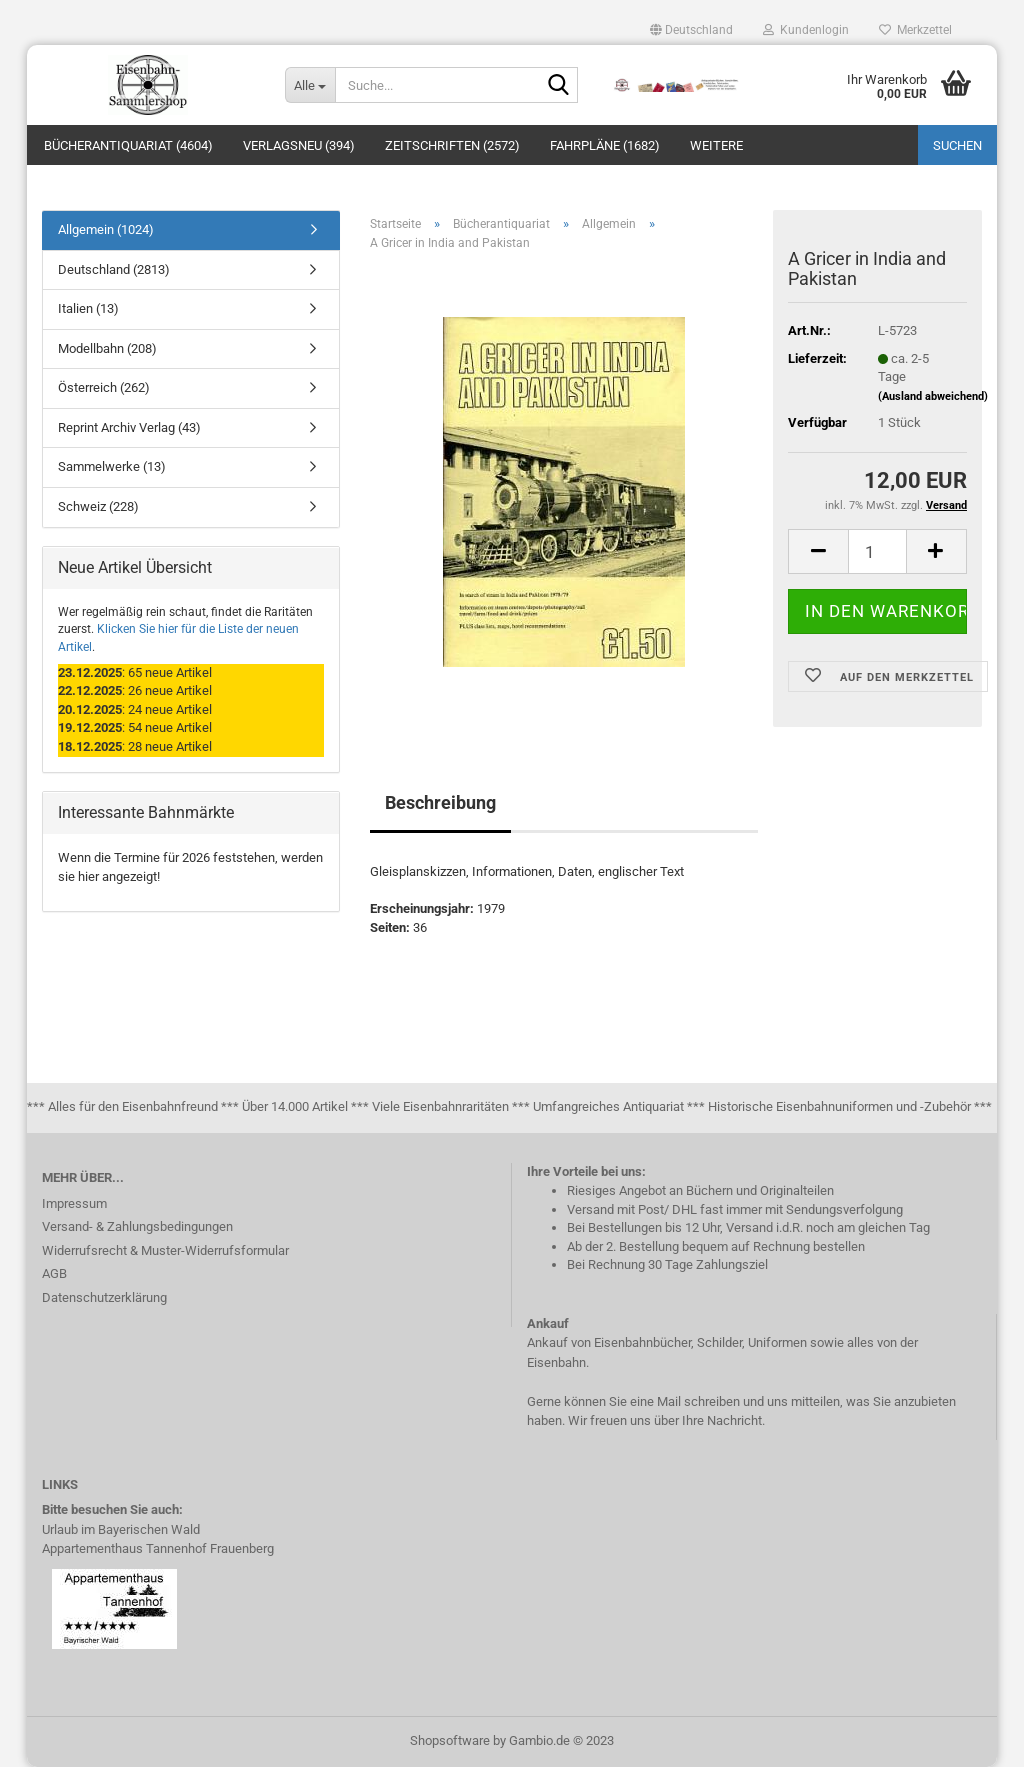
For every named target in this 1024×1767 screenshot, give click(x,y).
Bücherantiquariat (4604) (128, 145)
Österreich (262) (104, 387)
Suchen (957, 145)
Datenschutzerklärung (104, 1297)
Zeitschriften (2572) (452, 145)
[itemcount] (877, 551)
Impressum (74, 1203)
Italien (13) (88, 308)
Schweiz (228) (98, 506)
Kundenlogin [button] (806, 30)
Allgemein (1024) (106, 229)
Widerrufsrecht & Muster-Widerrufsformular (165, 1250)
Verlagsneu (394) (299, 145)
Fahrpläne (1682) (605, 145)
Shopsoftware (450, 1740)
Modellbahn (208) (107, 348)
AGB (54, 1273)
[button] (691, 30)
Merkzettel (915, 30)
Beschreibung (440, 802)
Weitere (716, 145)
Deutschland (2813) (114, 269)
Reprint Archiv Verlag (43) (129, 427)
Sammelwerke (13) (112, 466)
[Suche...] (310, 85)
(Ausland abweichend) (933, 396)
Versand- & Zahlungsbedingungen (137, 1226)
